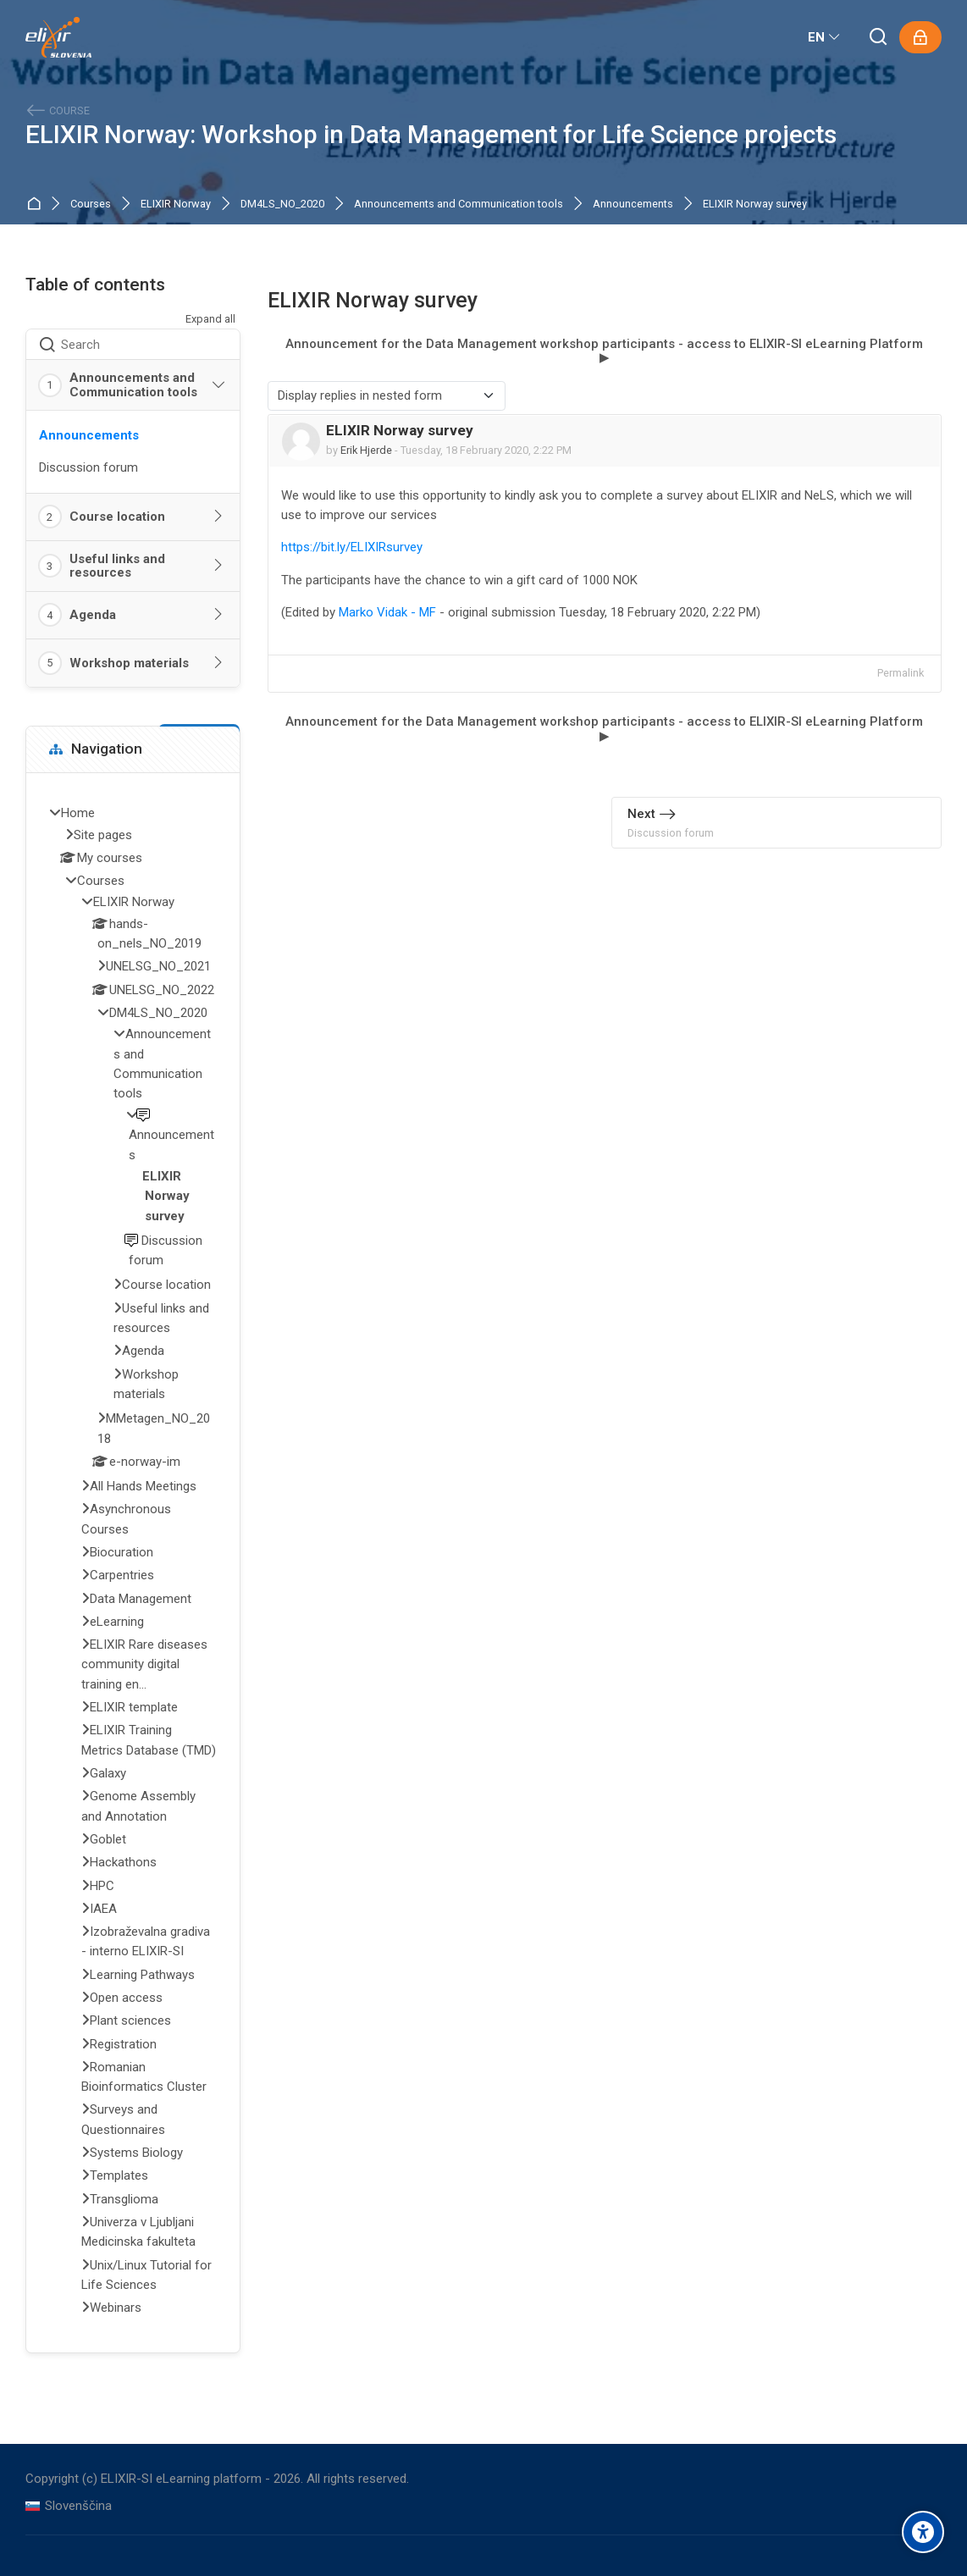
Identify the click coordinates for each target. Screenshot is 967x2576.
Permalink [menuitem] (900, 672)
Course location (117, 516)
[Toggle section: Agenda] (218, 614)
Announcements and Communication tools (458, 204)
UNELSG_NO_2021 (158, 966)
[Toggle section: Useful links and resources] (218, 565)
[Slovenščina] (68, 2506)
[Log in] (920, 37)
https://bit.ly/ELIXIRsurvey (352, 547)
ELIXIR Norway (176, 204)
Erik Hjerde (366, 450)
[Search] (879, 37)
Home (36, 204)
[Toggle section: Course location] (218, 516)
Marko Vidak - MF (387, 612)
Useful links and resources (117, 566)
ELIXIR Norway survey (755, 204)
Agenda (92, 614)
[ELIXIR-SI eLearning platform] (58, 37)
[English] (825, 37)
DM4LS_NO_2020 (282, 204)
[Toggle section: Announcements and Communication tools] (218, 385)
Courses (90, 204)
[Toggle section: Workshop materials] (218, 663)
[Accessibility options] (923, 2532)
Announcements (633, 204)
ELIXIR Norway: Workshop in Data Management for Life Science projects (431, 135)
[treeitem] (133, 1562)
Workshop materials (129, 663)
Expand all (210, 318)
